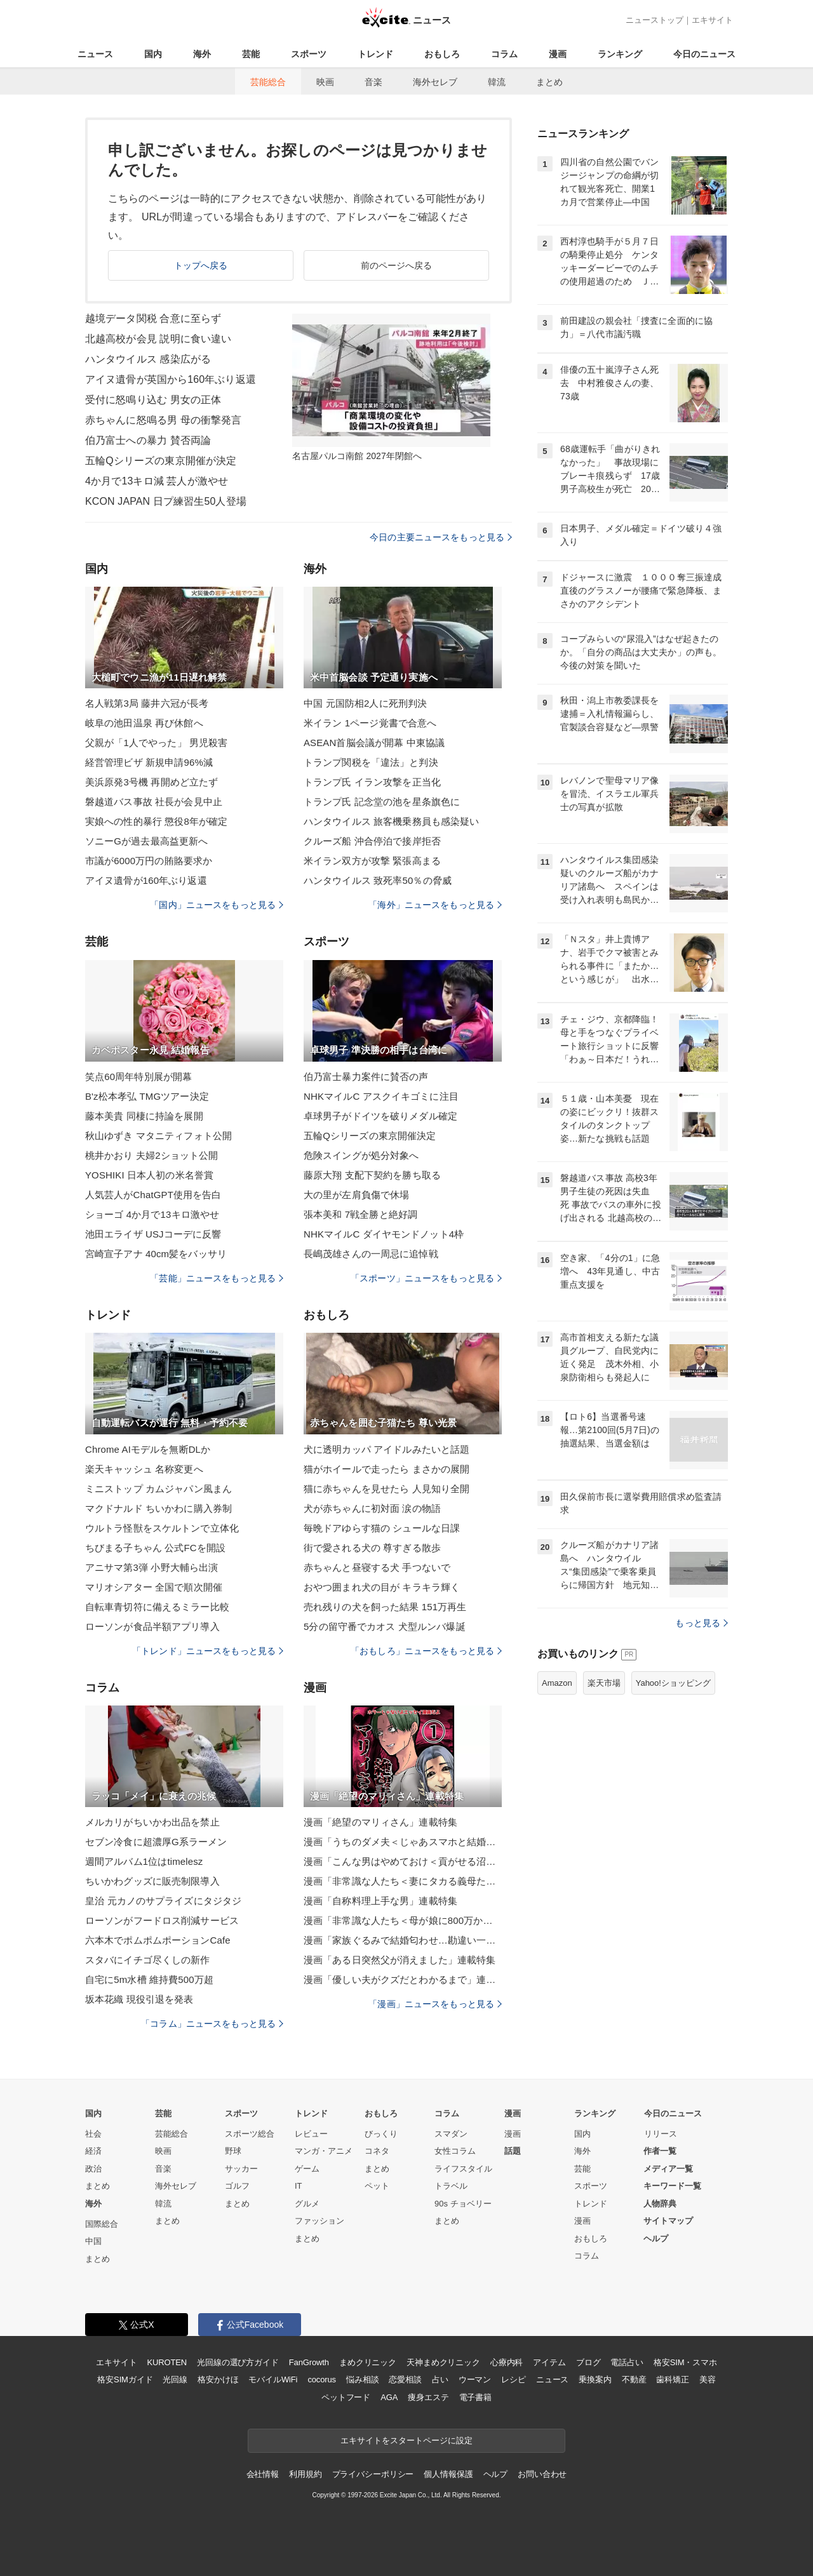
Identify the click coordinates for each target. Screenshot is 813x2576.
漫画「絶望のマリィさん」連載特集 (380, 1822)
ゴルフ (237, 2186)
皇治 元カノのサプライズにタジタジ (163, 1900)
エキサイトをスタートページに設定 (406, 2440)
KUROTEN (167, 2362)
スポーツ (308, 54)
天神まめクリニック (443, 2362)
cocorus (321, 2379)
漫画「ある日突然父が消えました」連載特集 (399, 1959)
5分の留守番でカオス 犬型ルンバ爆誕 (385, 1626)
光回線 (175, 2379)
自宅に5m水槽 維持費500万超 (149, 1979)
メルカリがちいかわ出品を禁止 (152, 1822)
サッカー (241, 2168)
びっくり (381, 2134)
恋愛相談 (405, 2379)
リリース (660, 2134)
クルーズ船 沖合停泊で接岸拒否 (372, 841)
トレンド (375, 54)
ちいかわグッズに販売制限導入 (152, 1881)
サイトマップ (668, 2221)
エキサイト (712, 20)
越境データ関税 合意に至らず (153, 318)
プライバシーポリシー (373, 2474)
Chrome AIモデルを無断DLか (147, 1449)
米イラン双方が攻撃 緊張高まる (372, 860)
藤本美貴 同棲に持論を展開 (144, 1116)
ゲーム (307, 2168)
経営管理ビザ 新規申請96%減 (149, 762)
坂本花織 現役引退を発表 (139, 1999)
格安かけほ (218, 2379)
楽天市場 (604, 1683)
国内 (153, 54)
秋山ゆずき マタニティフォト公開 (158, 1135)
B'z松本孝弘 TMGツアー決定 (147, 1096)
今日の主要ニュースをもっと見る (441, 537)
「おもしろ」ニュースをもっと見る (426, 1651)
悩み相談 (362, 2379)
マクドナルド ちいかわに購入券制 (158, 1508)
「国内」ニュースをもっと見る (216, 905)
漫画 (558, 54)
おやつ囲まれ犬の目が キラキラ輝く (382, 1587)
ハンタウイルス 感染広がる (148, 359)
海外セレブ (435, 82)
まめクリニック (367, 2362)
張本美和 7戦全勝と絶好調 (360, 1214)
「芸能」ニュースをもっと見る (216, 1278)
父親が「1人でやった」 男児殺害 (156, 742)
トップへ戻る (201, 265)
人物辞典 (659, 2203)
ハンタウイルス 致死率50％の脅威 (378, 880)
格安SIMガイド (124, 2379)
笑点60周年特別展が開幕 (138, 1076)
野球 (233, 2151)
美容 (707, 2379)
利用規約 (305, 2474)
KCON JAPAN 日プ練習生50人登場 (165, 501)
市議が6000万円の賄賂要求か (148, 860)
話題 (512, 2151)
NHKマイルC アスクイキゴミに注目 (381, 1096)
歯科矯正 (672, 2379)
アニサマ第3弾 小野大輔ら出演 (151, 1567)
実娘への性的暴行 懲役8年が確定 (156, 821)
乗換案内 (595, 2379)
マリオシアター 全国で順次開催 (153, 1587)
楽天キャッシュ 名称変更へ (144, 1469)
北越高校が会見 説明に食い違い (158, 338)
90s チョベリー (463, 2203)
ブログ (588, 2362)
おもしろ (442, 54)
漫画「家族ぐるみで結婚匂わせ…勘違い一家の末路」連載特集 (403, 1940)
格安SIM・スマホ (685, 2362)
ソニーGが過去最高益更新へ (146, 841)
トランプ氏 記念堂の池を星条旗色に (382, 801)
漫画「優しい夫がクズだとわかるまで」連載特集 (403, 1979)
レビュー (311, 2134)
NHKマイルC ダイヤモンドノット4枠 (384, 1234)
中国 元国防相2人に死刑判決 (365, 703)
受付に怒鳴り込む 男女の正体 (153, 399)
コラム (504, 54)
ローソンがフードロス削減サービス (162, 1920)
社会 (93, 2134)
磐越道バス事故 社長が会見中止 (153, 801)
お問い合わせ (542, 2474)
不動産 (634, 2379)
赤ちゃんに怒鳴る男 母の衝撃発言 (163, 420)
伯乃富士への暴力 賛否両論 (148, 440)
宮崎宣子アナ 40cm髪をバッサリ (156, 1253)
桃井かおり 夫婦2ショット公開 (151, 1155)
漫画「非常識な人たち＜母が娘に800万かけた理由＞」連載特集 (403, 1920)
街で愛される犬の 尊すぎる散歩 (372, 1547)
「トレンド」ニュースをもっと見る (207, 1651)
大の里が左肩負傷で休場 (356, 1194)
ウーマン (475, 2379)
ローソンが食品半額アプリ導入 (152, 1626)
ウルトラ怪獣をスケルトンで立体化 (162, 1528)
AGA (389, 2397)
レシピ (513, 2379)
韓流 (497, 82)
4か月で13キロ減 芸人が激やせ (156, 481)
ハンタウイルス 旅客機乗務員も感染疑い (391, 821)
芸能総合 (268, 82)
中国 (93, 2241)
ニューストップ (654, 20)
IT (298, 2186)
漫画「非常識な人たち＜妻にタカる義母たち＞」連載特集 (403, 1881)
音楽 (373, 82)
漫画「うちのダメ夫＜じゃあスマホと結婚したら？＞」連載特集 (403, 1841)
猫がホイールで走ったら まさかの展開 (386, 1469)
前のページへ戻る (397, 265)
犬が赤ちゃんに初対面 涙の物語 (372, 1508)
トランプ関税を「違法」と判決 (371, 762)
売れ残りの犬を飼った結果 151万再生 (385, 1606)
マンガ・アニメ (324, 2151)
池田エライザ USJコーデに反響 (153, 1234)
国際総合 (101, 2224)
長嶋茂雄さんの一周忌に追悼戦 (371, 1253)
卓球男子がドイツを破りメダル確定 (380, 1116)
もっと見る (701, 1623)
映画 (325, 82)
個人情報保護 (448, 2474)
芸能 (251, 54)
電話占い (626, 2362)
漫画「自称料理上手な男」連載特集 (380, 1900)
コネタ (377, 2151)
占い (440, 2379)
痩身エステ (428, 2397)
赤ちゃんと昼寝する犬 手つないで (377, 1567)
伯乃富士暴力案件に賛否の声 (366, 1076)
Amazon (557, 1683)
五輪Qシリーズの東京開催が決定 (160, 460)
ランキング (620, 54)
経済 (93, 2151)
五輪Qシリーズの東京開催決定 (370, 1135)
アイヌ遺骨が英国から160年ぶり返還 (170, 379)
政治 (93, 2168)
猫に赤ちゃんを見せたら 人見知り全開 (386, 1488)
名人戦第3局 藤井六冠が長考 (146, 703)
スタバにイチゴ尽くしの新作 (147, 1959)
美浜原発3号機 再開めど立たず (151, 782)
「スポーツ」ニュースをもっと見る (426, 1278)
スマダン (450, 2134)
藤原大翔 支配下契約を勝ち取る (372, 1175)
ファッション (319, 2221)
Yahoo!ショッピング (673, 1683)
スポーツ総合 (249, 2134)
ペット (377, 2186)
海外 (202, 54)
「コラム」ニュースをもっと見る (212, 2024)
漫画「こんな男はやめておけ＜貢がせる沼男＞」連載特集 (403, 1861)
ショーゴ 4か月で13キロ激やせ (152, 1214)
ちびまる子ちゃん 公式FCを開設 (155, 1547)
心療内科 (506, 2362)
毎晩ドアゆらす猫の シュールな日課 (382, 1528)
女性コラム (455, 2151)
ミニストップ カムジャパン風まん (158, 1488)
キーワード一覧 (672, 2186)
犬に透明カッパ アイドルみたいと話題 (386, 1449)
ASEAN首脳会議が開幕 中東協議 (374, 742)
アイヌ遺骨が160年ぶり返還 (146, 880)
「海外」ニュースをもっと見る (435, 905)
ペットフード (345, 2397)
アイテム (549, 2362)
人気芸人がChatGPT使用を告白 (153, 1194)
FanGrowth (309, 2362)
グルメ (307, 2203)
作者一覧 (659, 2151)
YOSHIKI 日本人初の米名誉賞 (149, 1175)
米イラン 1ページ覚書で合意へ (370, 722)
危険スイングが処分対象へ (361, 1155)
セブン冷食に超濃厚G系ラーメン (156, 1841)
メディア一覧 (668, 2168)
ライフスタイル (463, 2168)
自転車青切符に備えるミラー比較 (157, 1606)
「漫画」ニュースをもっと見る (435, 2004)
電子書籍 (475, 2397)
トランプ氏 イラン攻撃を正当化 (372, 782)
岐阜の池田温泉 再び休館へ (144, 722)
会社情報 (262, 2474)
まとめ (549, 82)
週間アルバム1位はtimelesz (144, 1861)
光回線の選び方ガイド (238, 2362)
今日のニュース (704, 54)
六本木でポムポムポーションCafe (158, 1940)
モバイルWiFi (272, 2379)
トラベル (450, 2186)
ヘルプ (655, 2238)
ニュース (95, 54)
